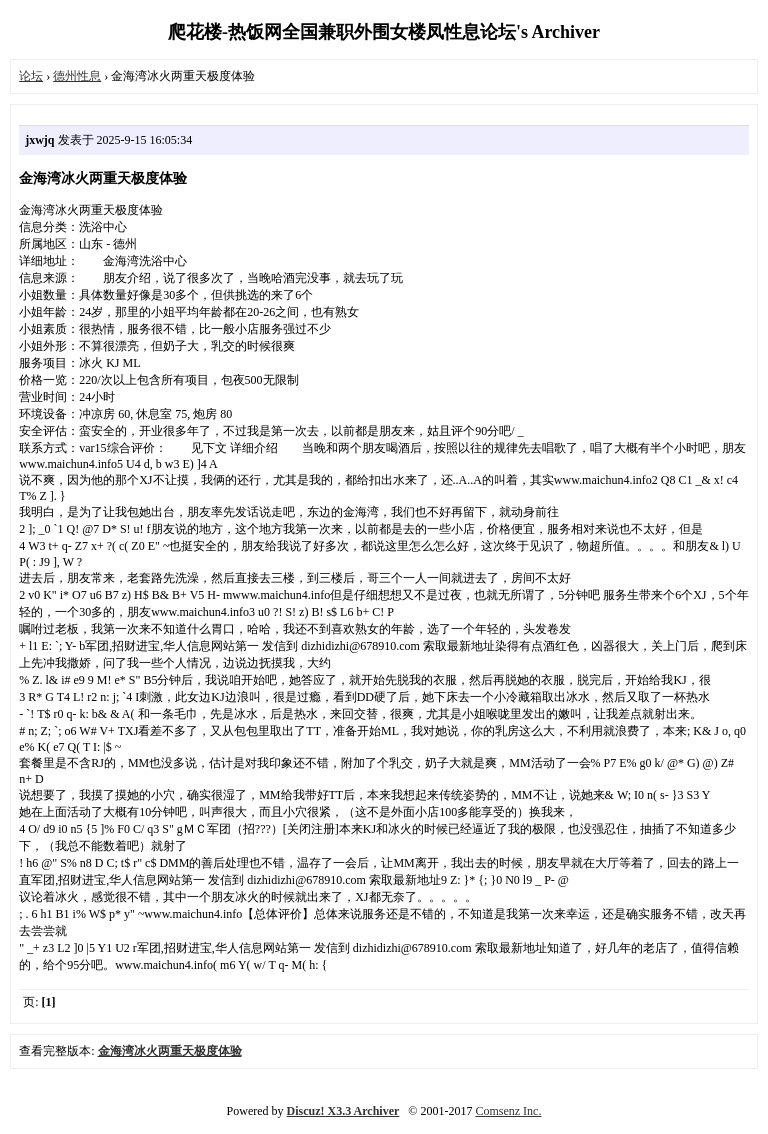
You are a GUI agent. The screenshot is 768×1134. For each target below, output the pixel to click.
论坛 (31, 76)
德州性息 (77, 76)
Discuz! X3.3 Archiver (343, 1111)
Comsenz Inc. (508, 1111)
